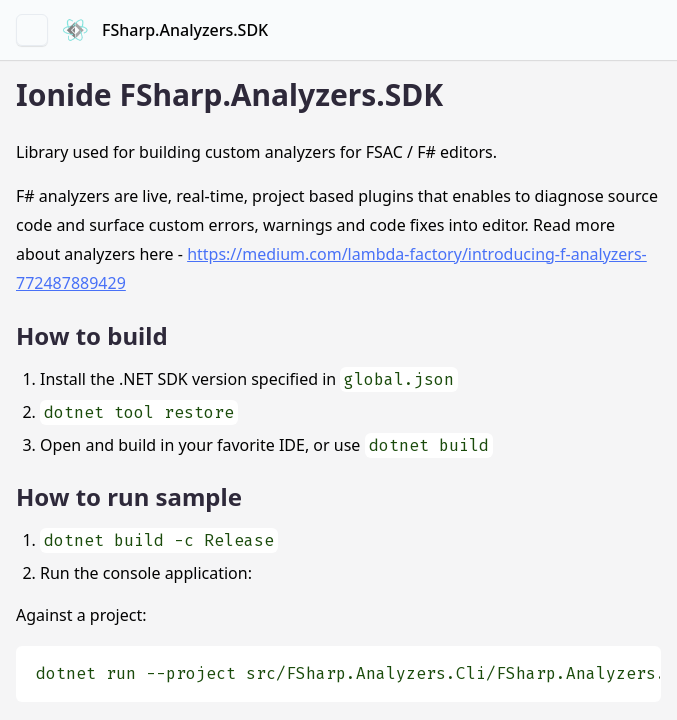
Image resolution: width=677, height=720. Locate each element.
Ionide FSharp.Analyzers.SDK (229, 94)
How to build (92, 335)
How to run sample (129, 496)
